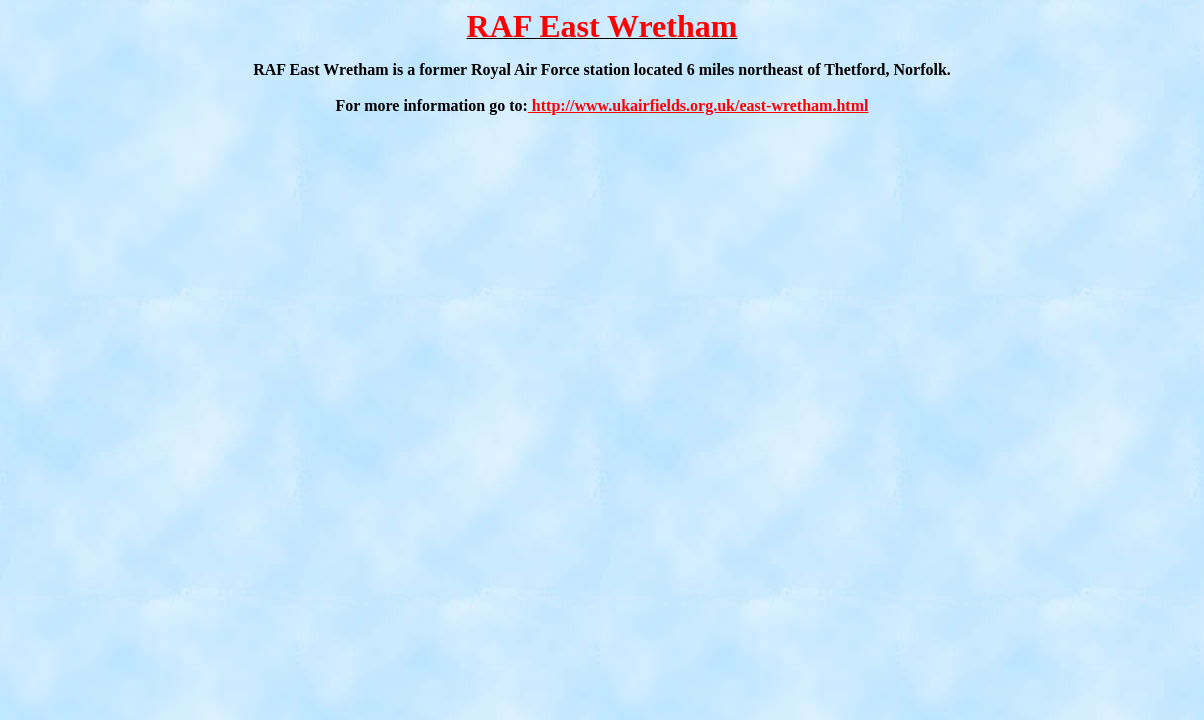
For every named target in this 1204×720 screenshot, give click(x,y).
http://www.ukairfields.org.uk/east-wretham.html (698, 105)
